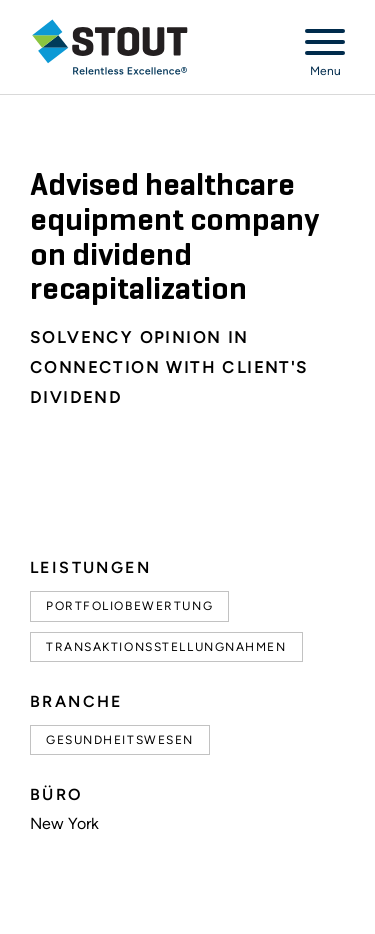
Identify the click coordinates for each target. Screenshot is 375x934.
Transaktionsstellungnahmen (166, 647)
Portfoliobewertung (129, 606)
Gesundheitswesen (120, 740)
